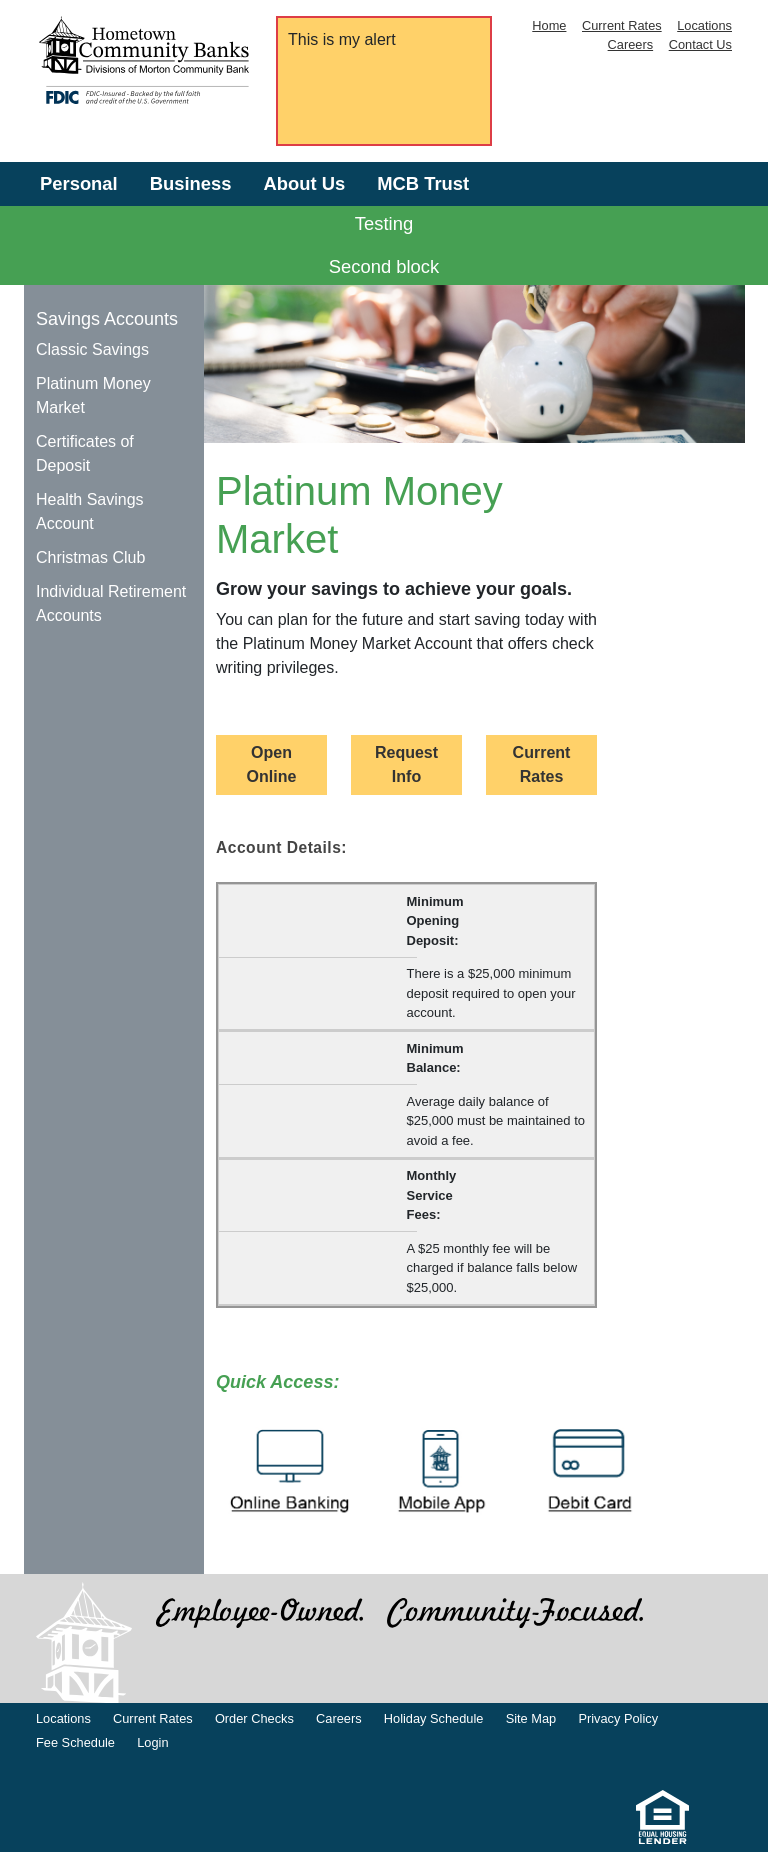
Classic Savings (92, 349)
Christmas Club (90, 557)
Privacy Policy (618, 1718)
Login (152, 1742)
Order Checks (254, 1718)
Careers (631, 44)
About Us (304, 183)
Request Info (406, 764)
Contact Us (700, 44)
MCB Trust (423, 183)
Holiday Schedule (434, 1718)
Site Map (531, 1718)
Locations (704, 25)
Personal (79, 183)
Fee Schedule (75, 1742)
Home (549, 25)
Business (191, 183)
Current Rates (622, 25)
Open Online (272, 764)
